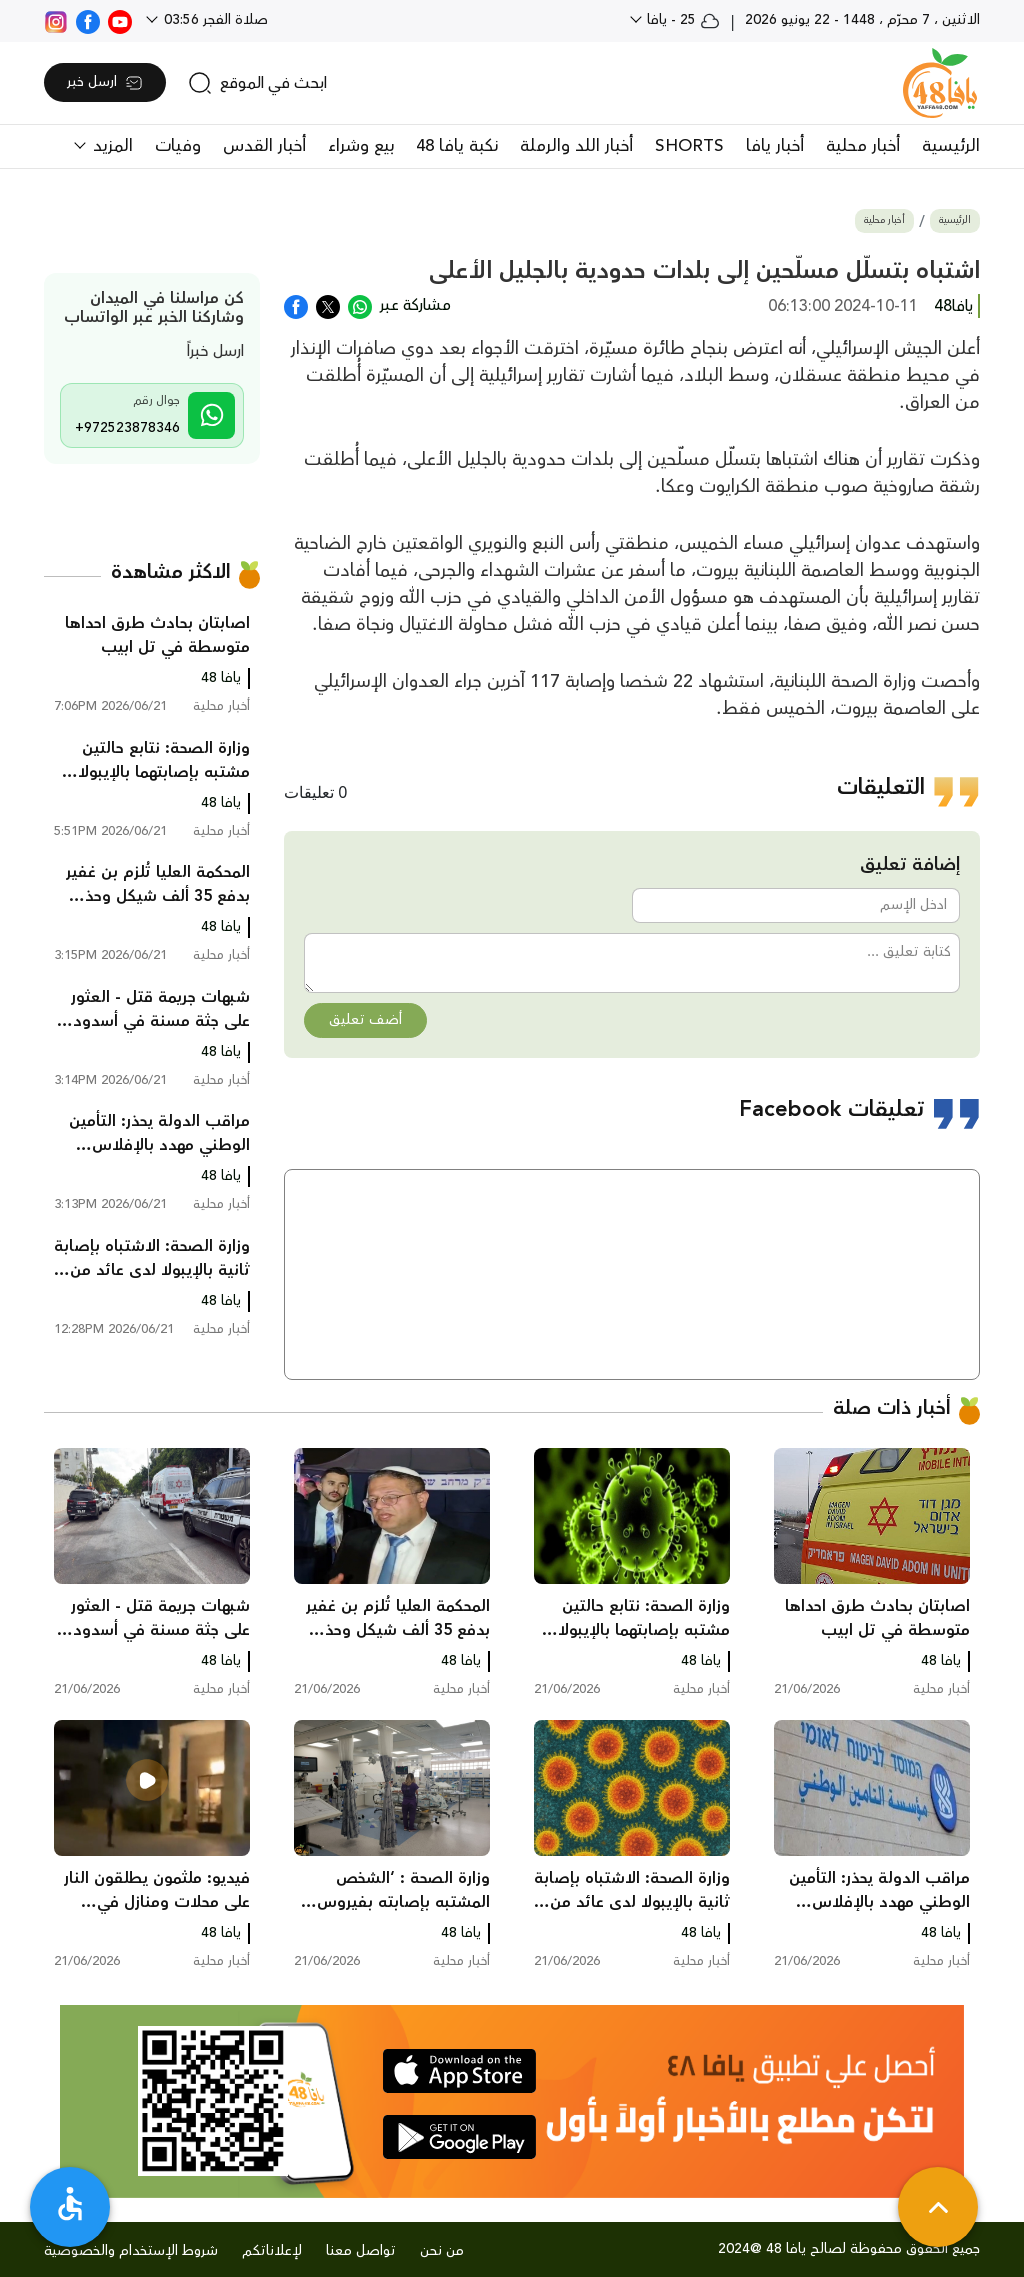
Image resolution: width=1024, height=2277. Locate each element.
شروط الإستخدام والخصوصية (131, 2251)
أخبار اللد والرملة (576, 146)
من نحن (442, 2251)
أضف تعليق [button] (365, 1020)
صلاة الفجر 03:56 (214, 20)
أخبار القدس (264, 146)
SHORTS (689, 146)
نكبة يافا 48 (457, 146)
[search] (257, 83)
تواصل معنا (361, 2251)
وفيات (178, 146)
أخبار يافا (775, 146)
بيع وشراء (361, 146)
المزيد (110, 146)
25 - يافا (681, 20)
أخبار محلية (863, 146)
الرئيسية (951, 146)
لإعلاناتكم (272, 2251)
